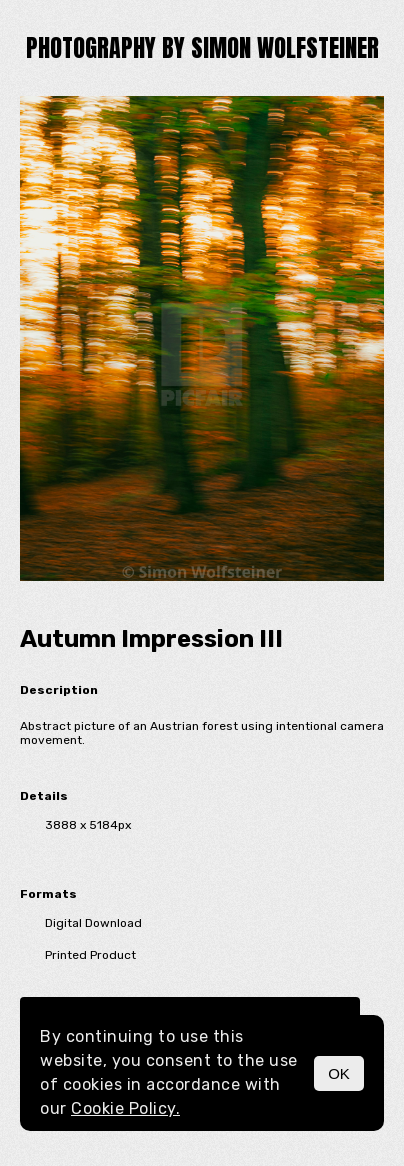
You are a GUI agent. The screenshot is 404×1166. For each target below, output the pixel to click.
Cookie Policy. (125, 1108)
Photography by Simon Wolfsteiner (202, 48)
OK (339, 1073)
